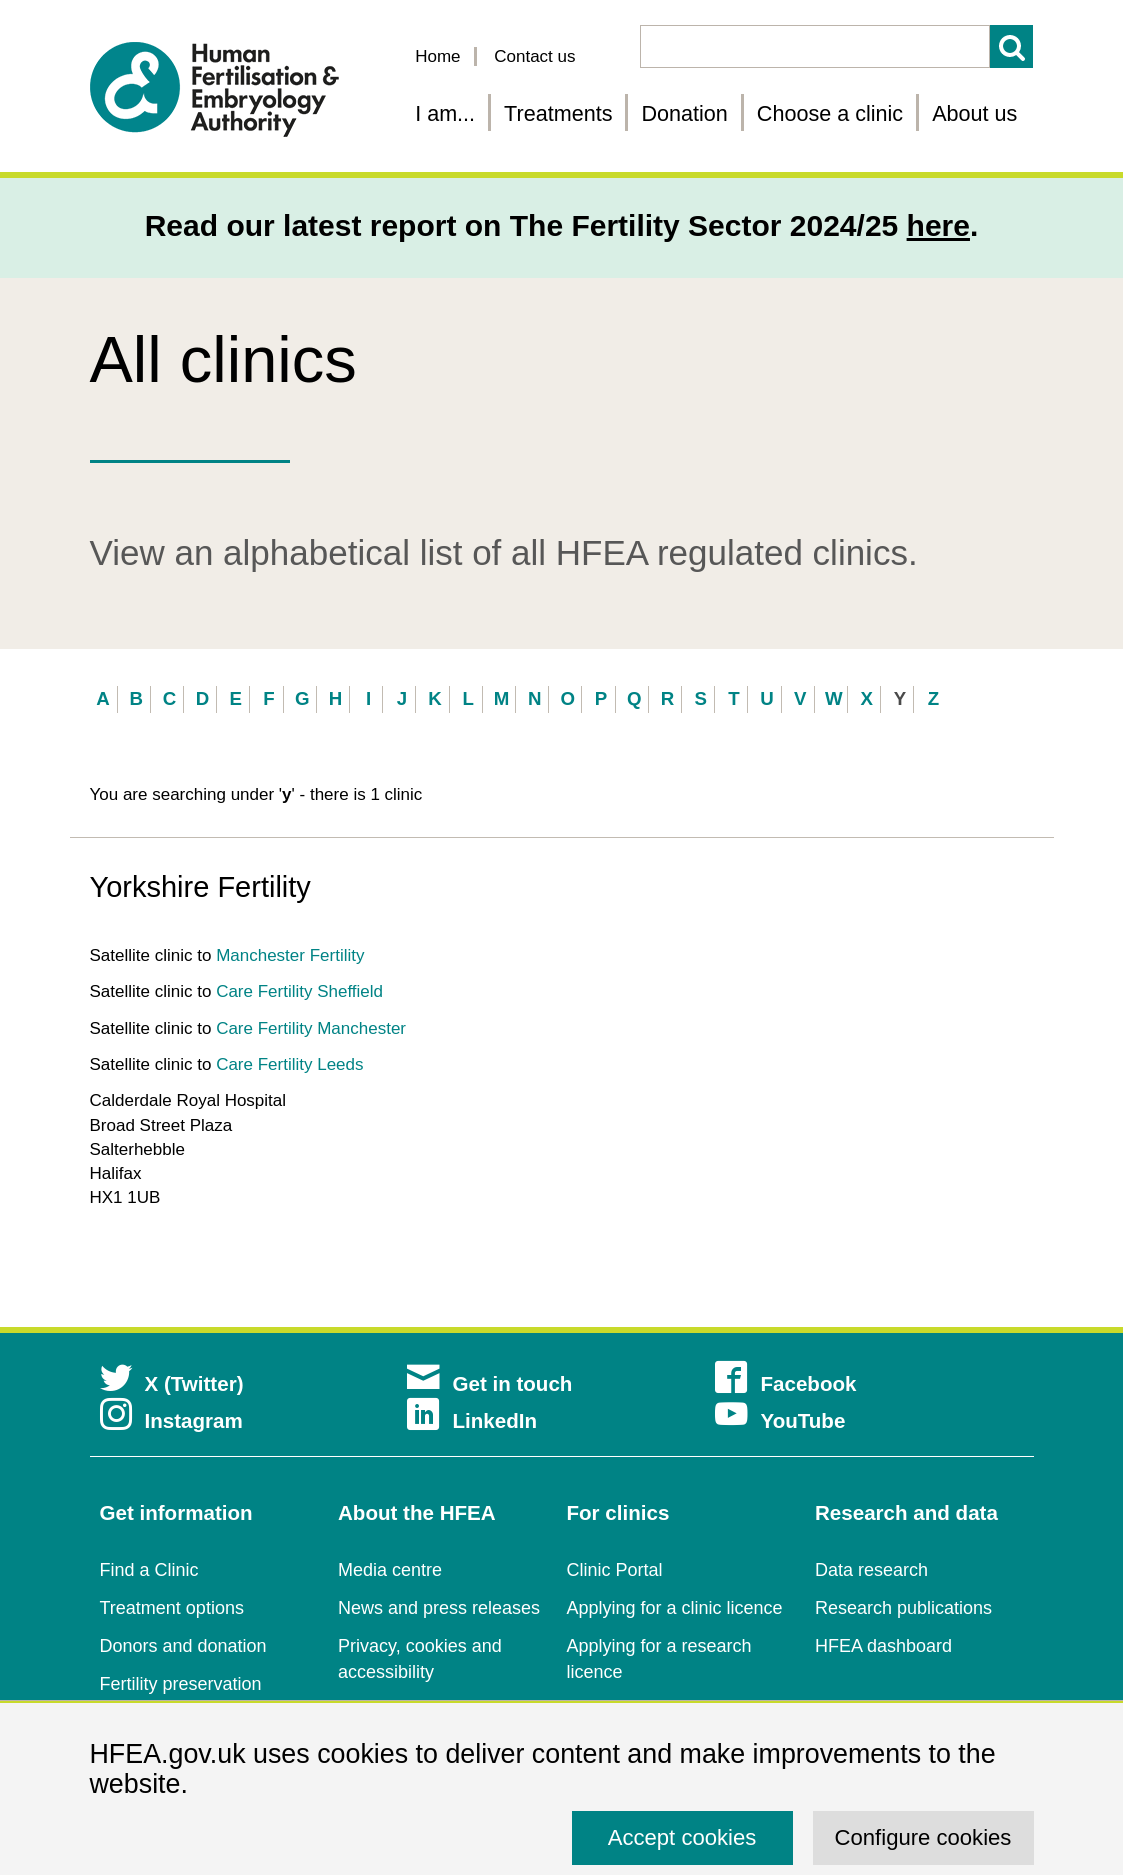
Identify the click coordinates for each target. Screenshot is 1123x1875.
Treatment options (172, 1608)
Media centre (390, 1570)
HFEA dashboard (883, 1646)
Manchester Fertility (290, 955)
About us (974, 113)
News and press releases (439, 1608)
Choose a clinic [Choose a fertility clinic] (830, 113)
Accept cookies (682, 1837)
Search (1011, 46)
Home (437, 56)
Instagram (171, 1420)
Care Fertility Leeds (289, 1064)
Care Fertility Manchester (311, 1028)
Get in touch (489, 1383)
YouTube (780, 1420)
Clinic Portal (615, 1570)
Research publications (903, 1608)
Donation (684, 113)
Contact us (534, 56)
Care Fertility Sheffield (299, 991)
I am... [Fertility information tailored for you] (445, 113)
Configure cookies (923, 1837)
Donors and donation (183, 1646)
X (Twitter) (172, 1383)
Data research (871, 1570)
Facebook (785, 1383)
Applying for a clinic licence (675, 1608)
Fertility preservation (181, 1684)
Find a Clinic (149, 1570)
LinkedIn (472, 1420)
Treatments (558, 113)
